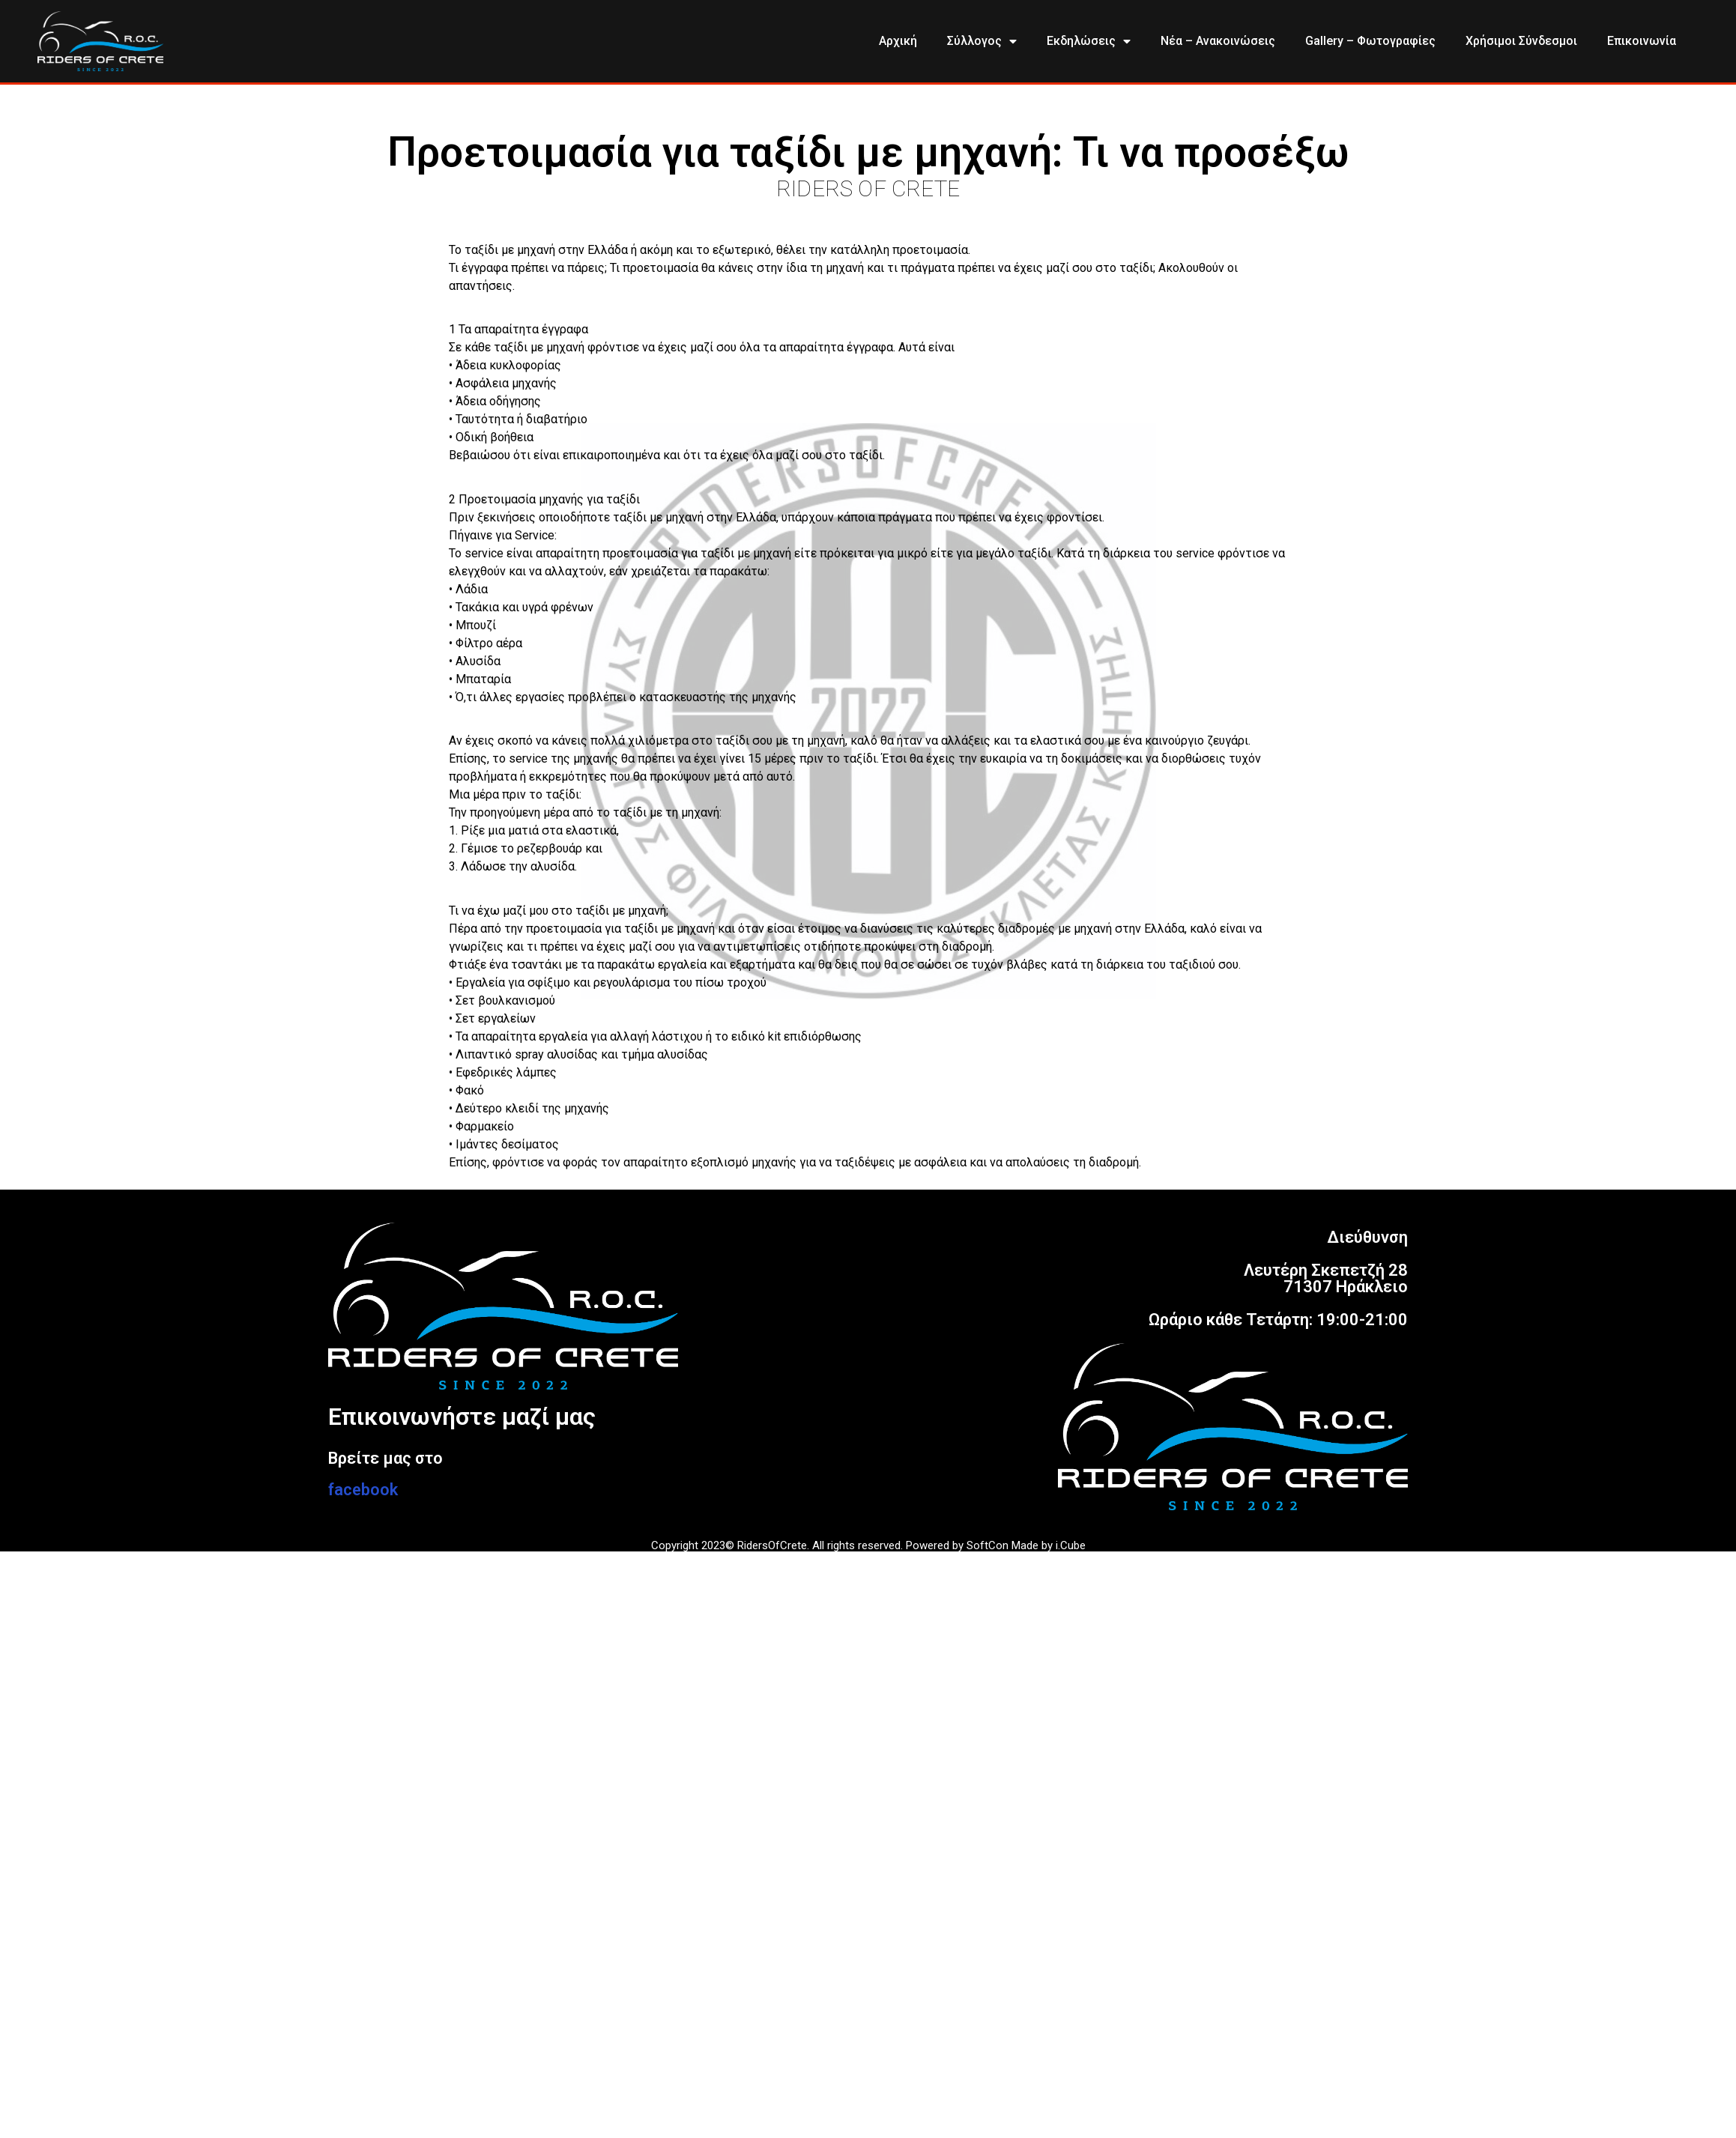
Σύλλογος (982, 41)
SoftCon (987, 1545)
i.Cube (1071, 1545)
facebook (363, 1489)
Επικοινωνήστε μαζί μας (462, 1416)
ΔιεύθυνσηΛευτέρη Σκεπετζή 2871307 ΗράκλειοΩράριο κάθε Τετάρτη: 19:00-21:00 (1278, 1278)
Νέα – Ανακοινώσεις (1218, 41)
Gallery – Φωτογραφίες (1370, 41)
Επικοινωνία (1641, 41)
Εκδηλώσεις (1089, 41)
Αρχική (898, 41)
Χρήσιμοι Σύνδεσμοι (1521, 41)
